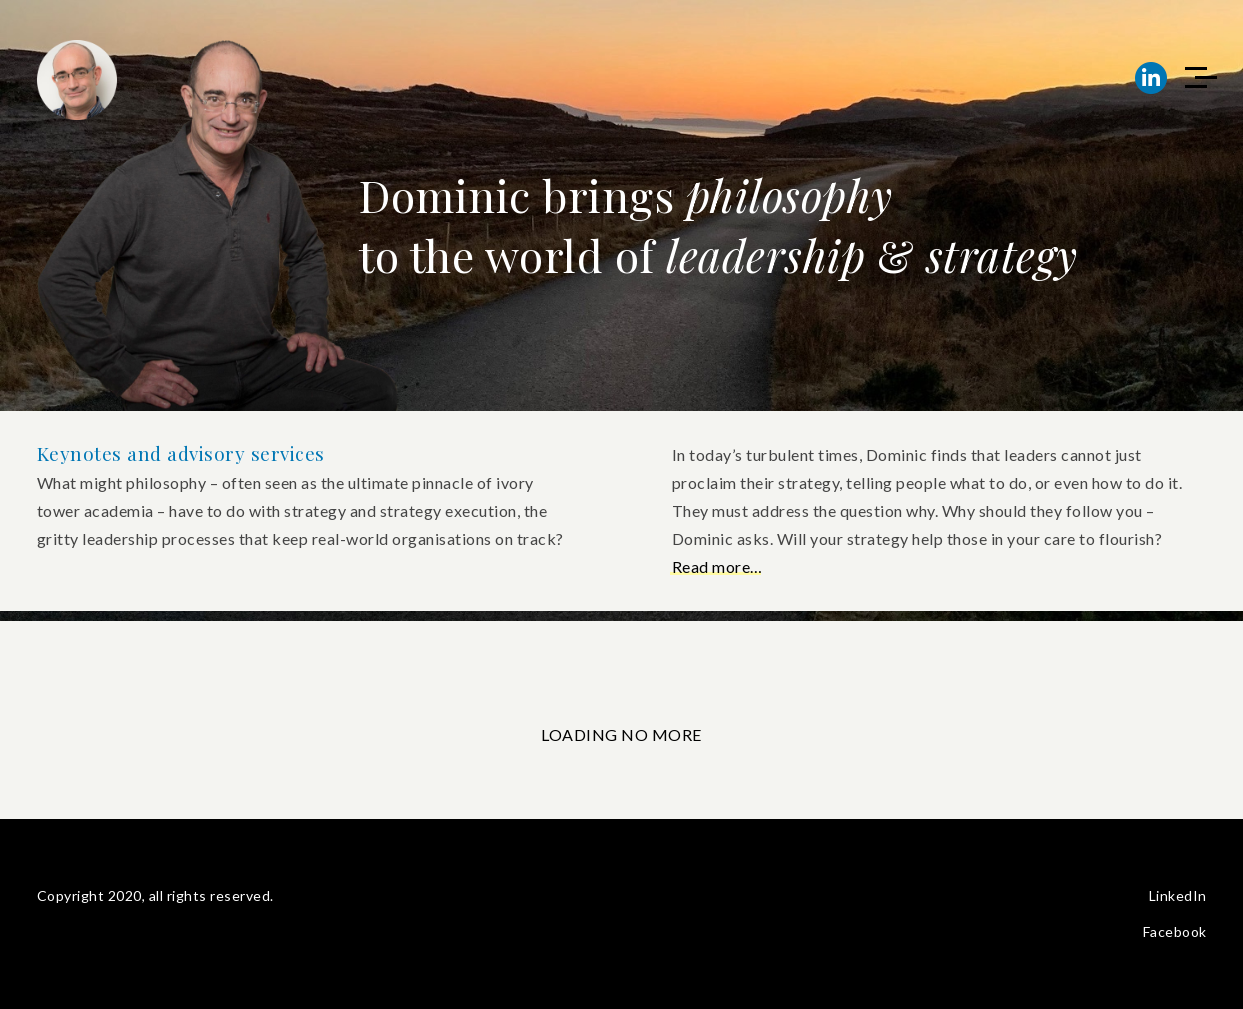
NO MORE (661, 734)
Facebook (1175, 931)
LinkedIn (1178, 895)
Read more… (717, 566)
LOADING (581, 734)
